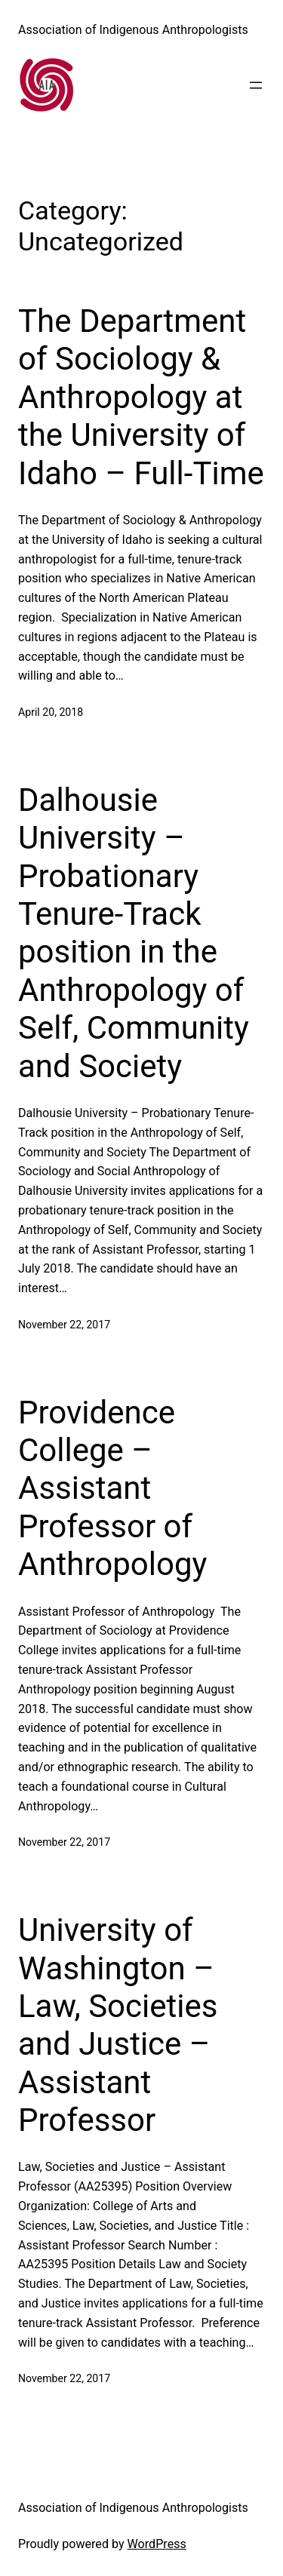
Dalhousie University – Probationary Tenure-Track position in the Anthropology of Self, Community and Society (133, 933)
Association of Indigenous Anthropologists (133, 30)
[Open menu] (256, 85)
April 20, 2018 (50, 712)
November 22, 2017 (64, 1325)
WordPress (157, 2544)
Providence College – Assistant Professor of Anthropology (112, 1488)
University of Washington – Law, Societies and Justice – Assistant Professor (117, 2024)
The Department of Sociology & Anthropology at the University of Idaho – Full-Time (141, 397)
